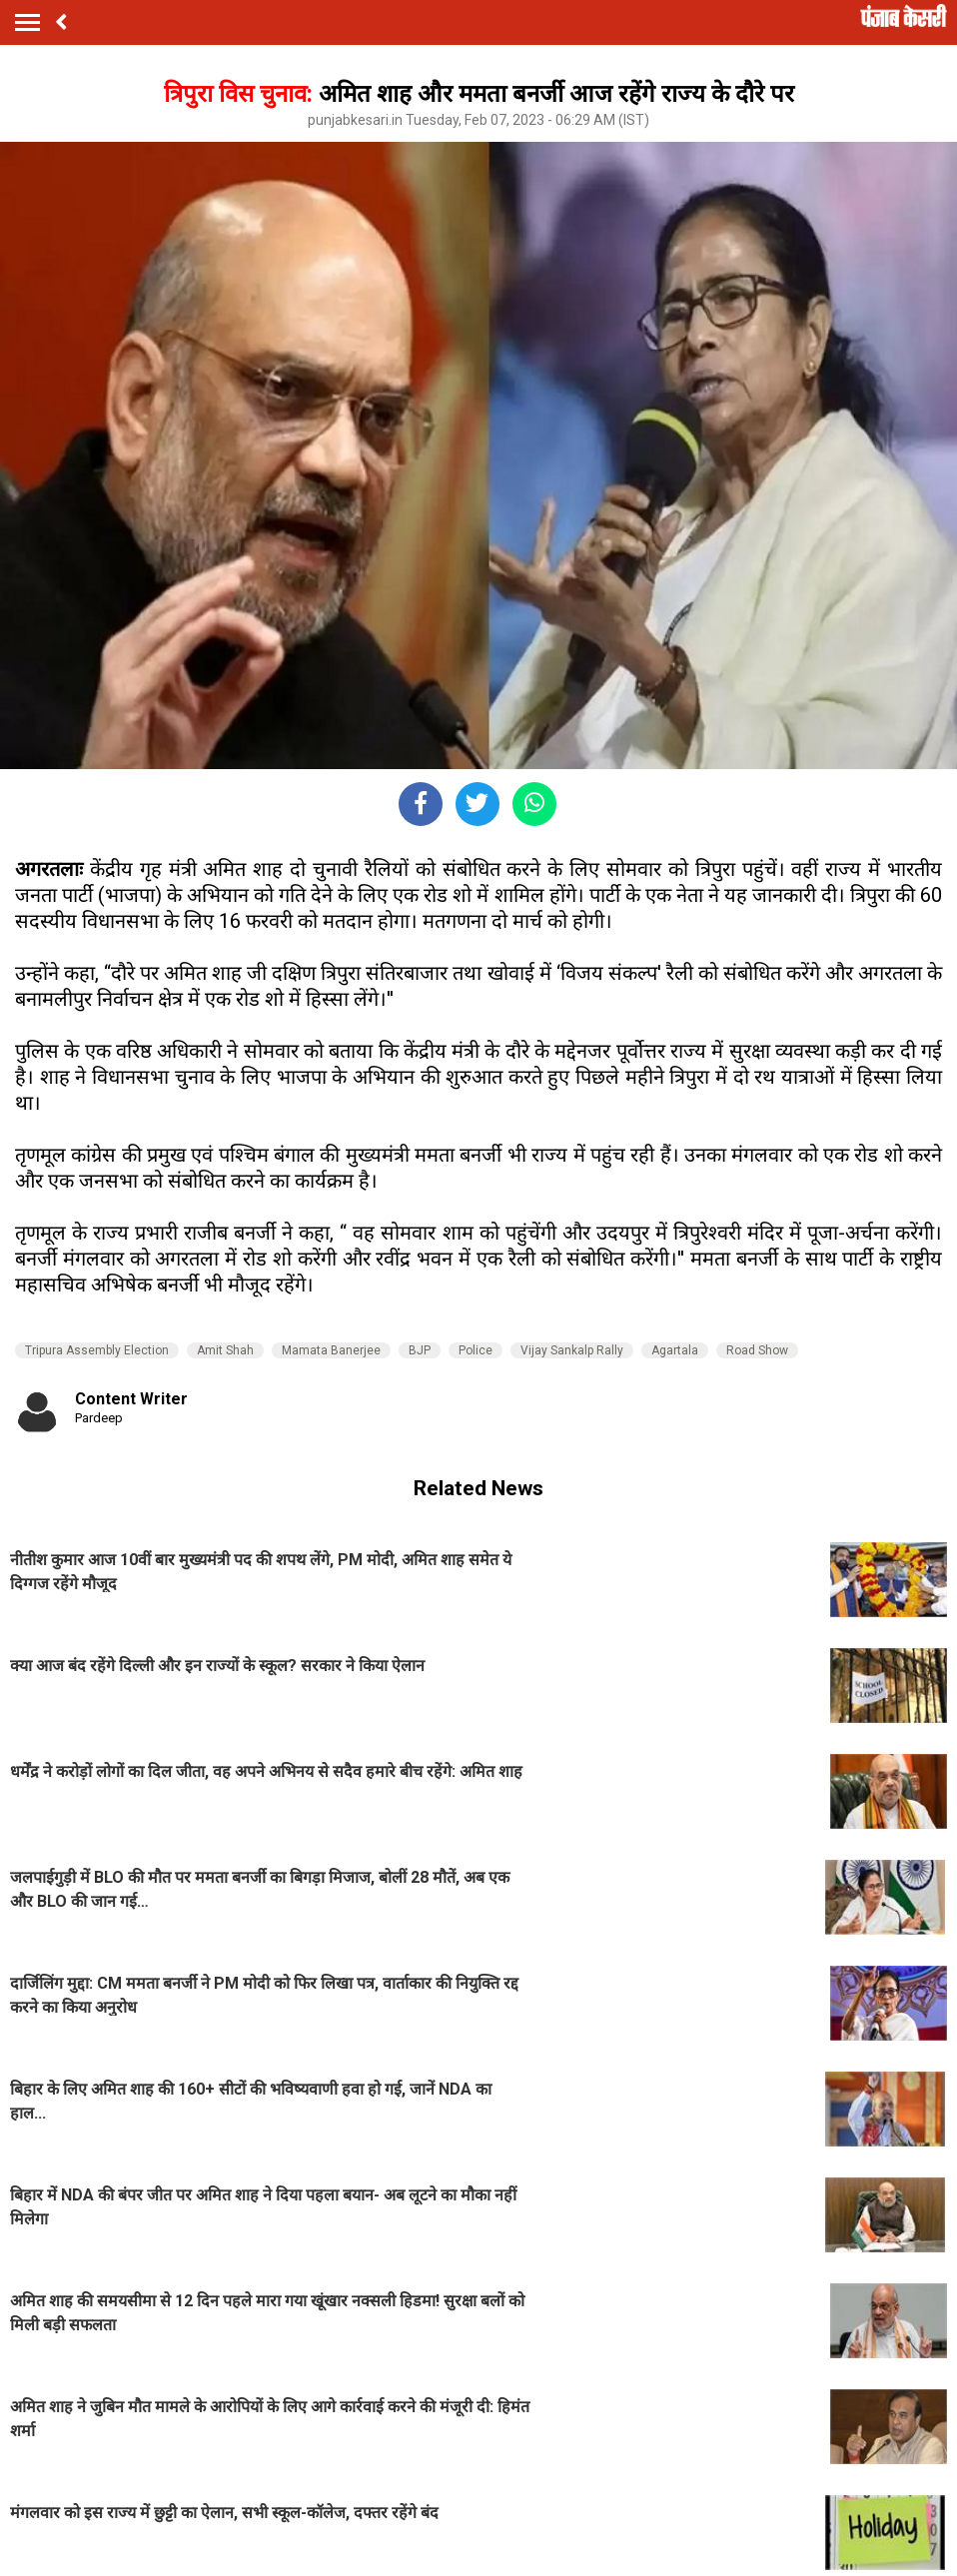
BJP (420, 1350)
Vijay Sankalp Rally (571, 1350)
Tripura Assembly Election (97, 1350)
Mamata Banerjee (331, 1350)
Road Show (757, 1350)
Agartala (674, 1350)
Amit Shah (225, 1350)
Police (475, 1350)
